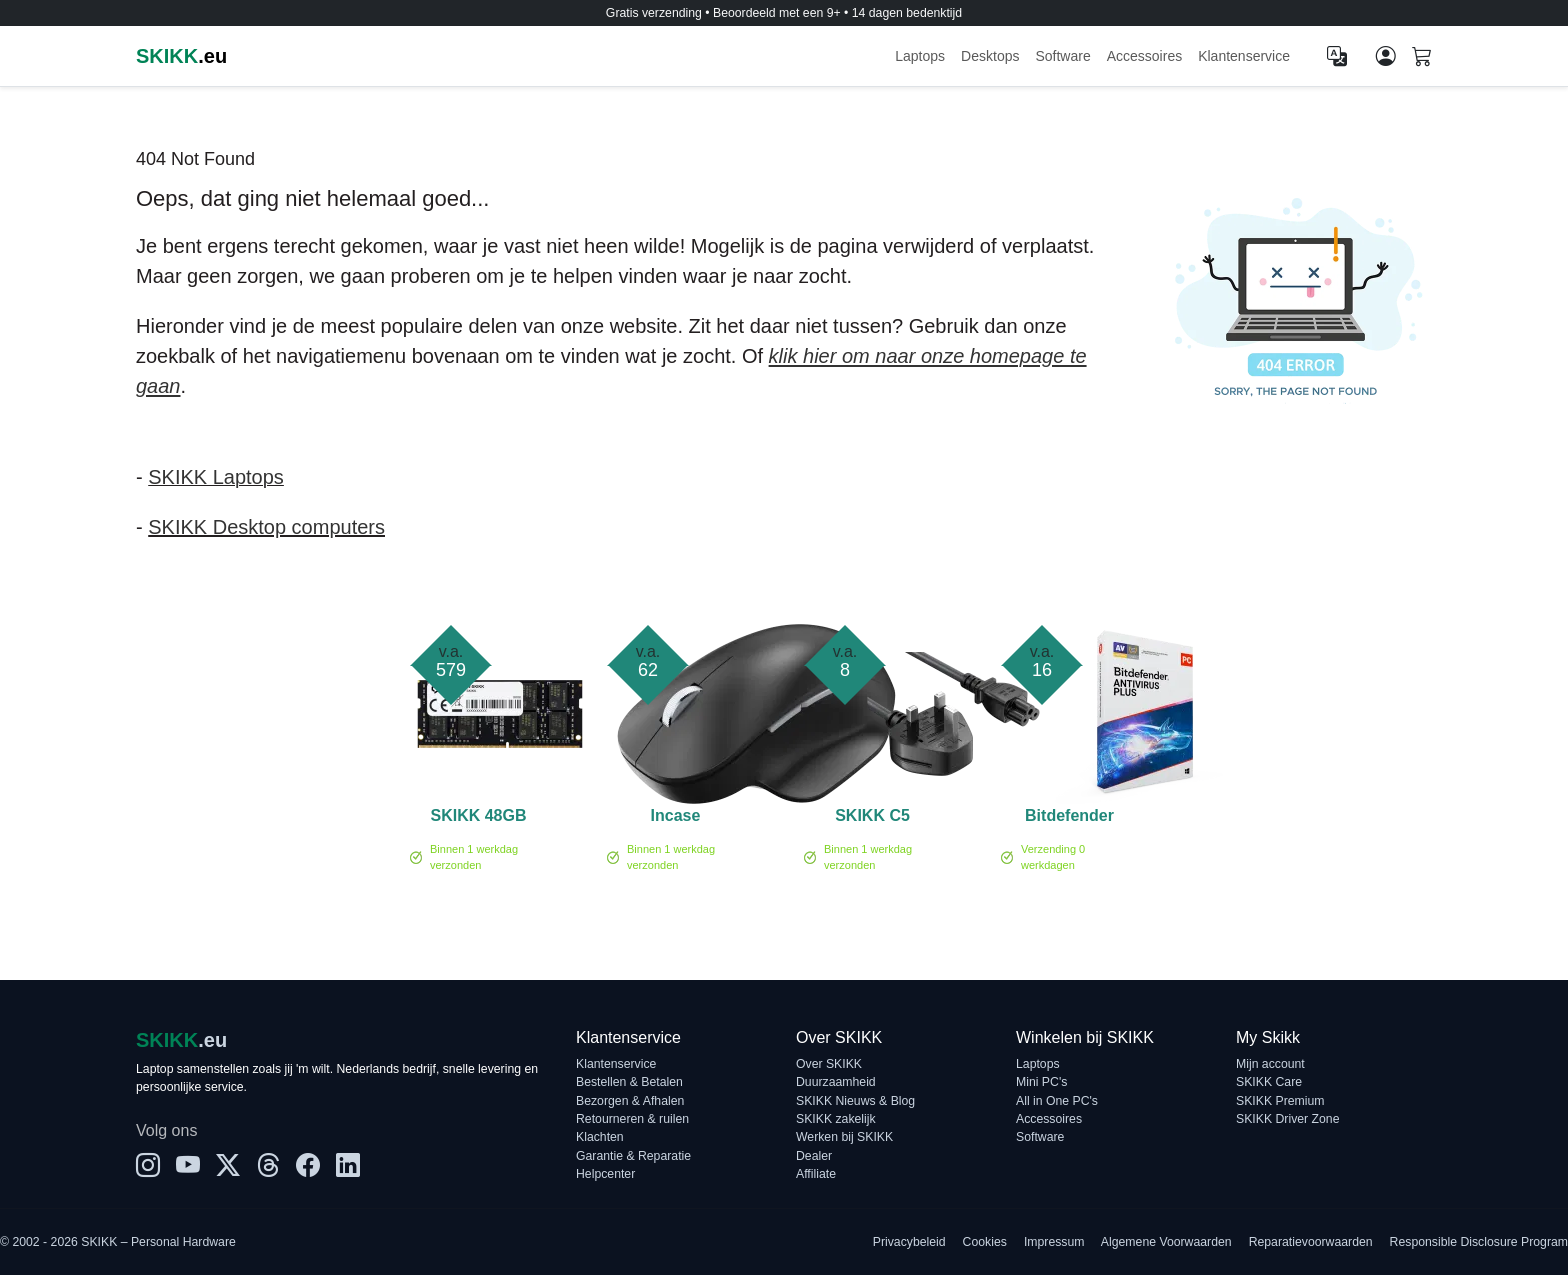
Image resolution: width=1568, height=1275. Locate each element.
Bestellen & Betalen (629, 1082)
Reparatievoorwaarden (1311, 1242)
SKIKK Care (1269, 1082)
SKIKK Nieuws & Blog (855, 1101)
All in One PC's (1057, 1101)
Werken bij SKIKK (844, 1137)
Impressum (1054, 1242)
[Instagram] (148, 1166)
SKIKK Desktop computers (266, 527)
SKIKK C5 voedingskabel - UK (872, 819)
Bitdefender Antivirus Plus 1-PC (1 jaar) (1069, 819)
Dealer (814, 1156)
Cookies (985, 1242)
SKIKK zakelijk (836, 1119)
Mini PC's (1041, 1082)
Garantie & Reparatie (633, 1156)
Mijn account (1270, 1064)
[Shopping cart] (1422, 58)
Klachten (600, 1137)
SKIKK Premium (1280, 1101)
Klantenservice (1244, 56)
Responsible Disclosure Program (1479, 1242)
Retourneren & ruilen (632, 1119)
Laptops (920, 56)
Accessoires (1144, 56)
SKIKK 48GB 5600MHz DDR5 (478, 819)
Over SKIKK (829, 1064)
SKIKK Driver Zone (1287, 1119)
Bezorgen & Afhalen (630, 1101)
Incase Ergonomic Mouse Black (676, 819)
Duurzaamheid (836, 1082)
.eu (181, 56)
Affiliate (816, 1174)
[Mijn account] (1386, 56)
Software (1062, 56)
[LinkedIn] (348, 1166)
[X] (228, 1166)
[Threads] (268, 1166)
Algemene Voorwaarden (1166, 1242)
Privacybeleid (909, 1242)
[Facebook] (308, 1166)
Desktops (990, 56)
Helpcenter (605, 1174)
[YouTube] (188, 1166)
